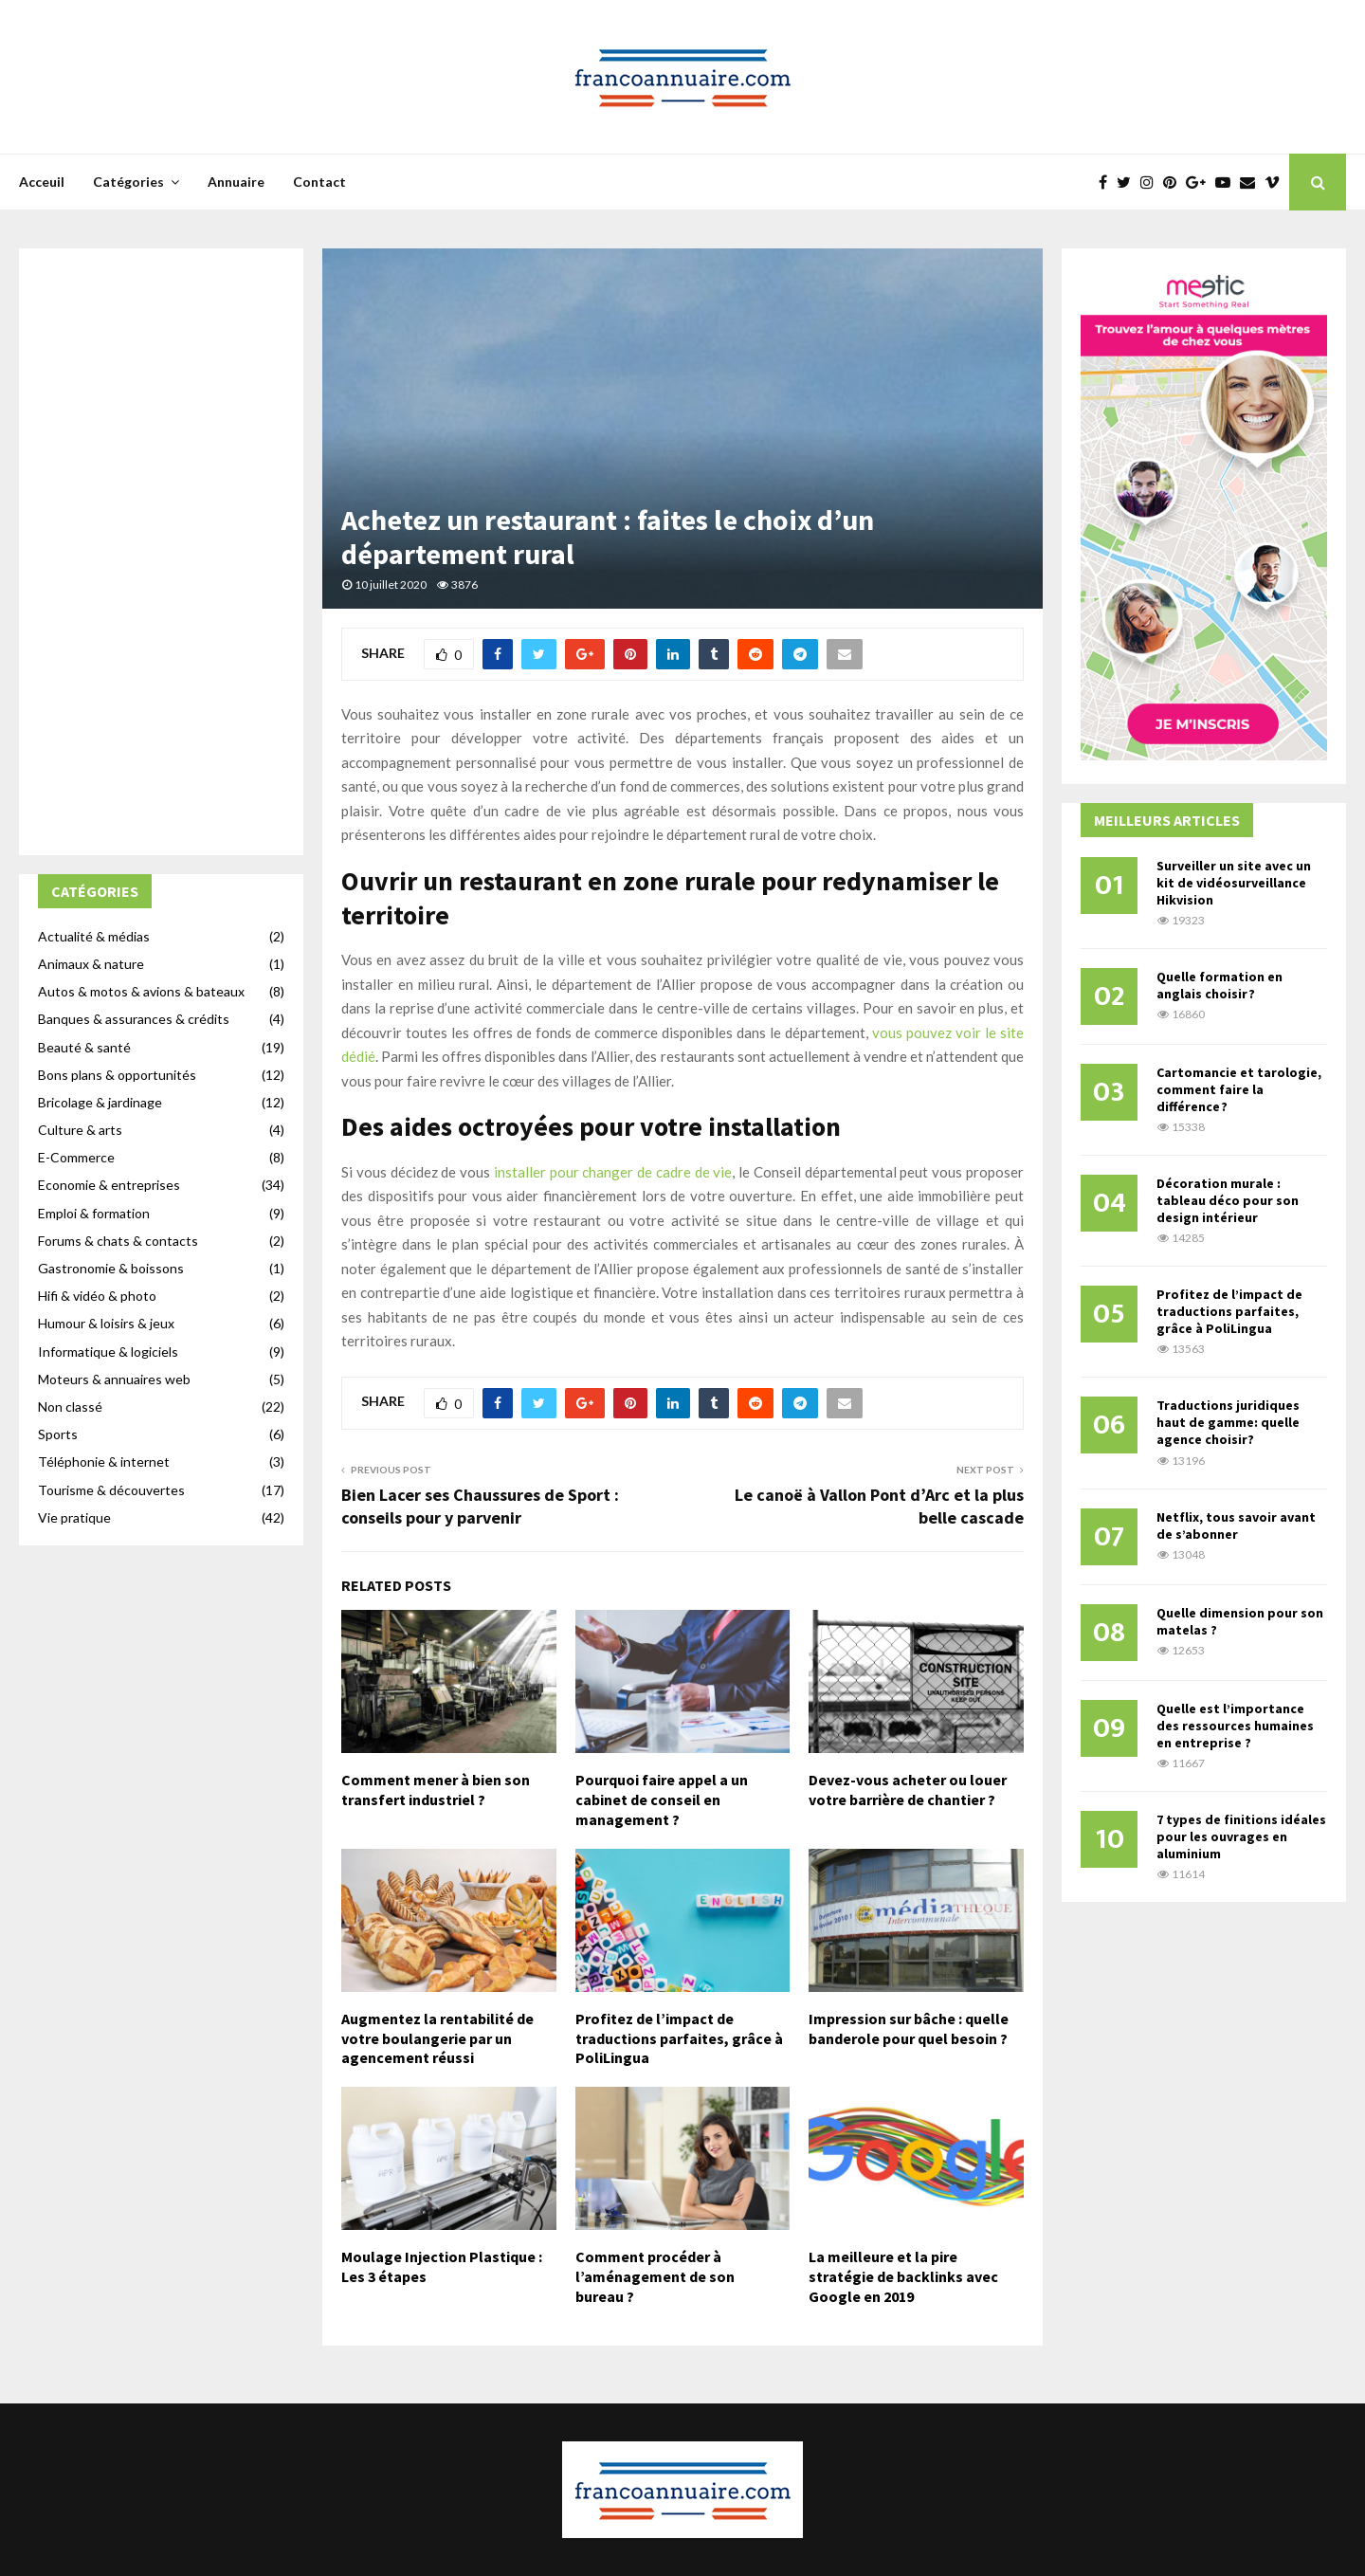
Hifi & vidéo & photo (97, 1296)
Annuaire (236, 182)
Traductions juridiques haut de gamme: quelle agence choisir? (1228, 1422)
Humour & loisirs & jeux (106, 1323)
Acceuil (41, 182)
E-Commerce (76, 1157)
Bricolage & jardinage (100, 1102)
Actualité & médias (94, 936)
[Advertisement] (161, 551)
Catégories (128, 182)
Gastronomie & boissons (111, 1268)
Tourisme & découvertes (111, 1490)
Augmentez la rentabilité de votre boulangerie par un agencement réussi (437, 2038)
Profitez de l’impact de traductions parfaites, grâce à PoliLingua (679, 2038)
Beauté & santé (84, 1047)
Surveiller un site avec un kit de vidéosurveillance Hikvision (1233, 882)
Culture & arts (80, 1130)
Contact (319, 182)
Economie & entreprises (109, 1185)
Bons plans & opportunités (117, 1075)
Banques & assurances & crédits (133, 1019)
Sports (58, 1434)
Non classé (70, 1406)
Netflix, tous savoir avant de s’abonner (1236, 1525)
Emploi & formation (94, 1213)
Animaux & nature (91, 964)
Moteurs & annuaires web (114, 1379)
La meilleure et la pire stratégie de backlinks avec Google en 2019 (903, 2276)
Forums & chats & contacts (118, 1241)
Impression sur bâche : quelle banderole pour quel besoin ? (909, 2028)
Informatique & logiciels (108, 1351)
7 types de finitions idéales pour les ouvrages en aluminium (1241, 1836)
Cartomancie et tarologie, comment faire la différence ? (1238, 1089)
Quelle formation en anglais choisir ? (1219, 985)
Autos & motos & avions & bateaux (141, 991)
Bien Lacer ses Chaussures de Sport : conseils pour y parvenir (480, 1506)
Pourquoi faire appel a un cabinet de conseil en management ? (661, 1799)
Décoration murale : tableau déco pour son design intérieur (1227, 1200)
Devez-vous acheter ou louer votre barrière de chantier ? (908, 1789)
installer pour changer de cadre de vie (613, 1171)
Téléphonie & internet (104, 1461)
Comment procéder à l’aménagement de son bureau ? (655, 2276)
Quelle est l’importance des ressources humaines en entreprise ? (1235, 1725)
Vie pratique (74, 1517)
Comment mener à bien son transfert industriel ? (435, 1789)
